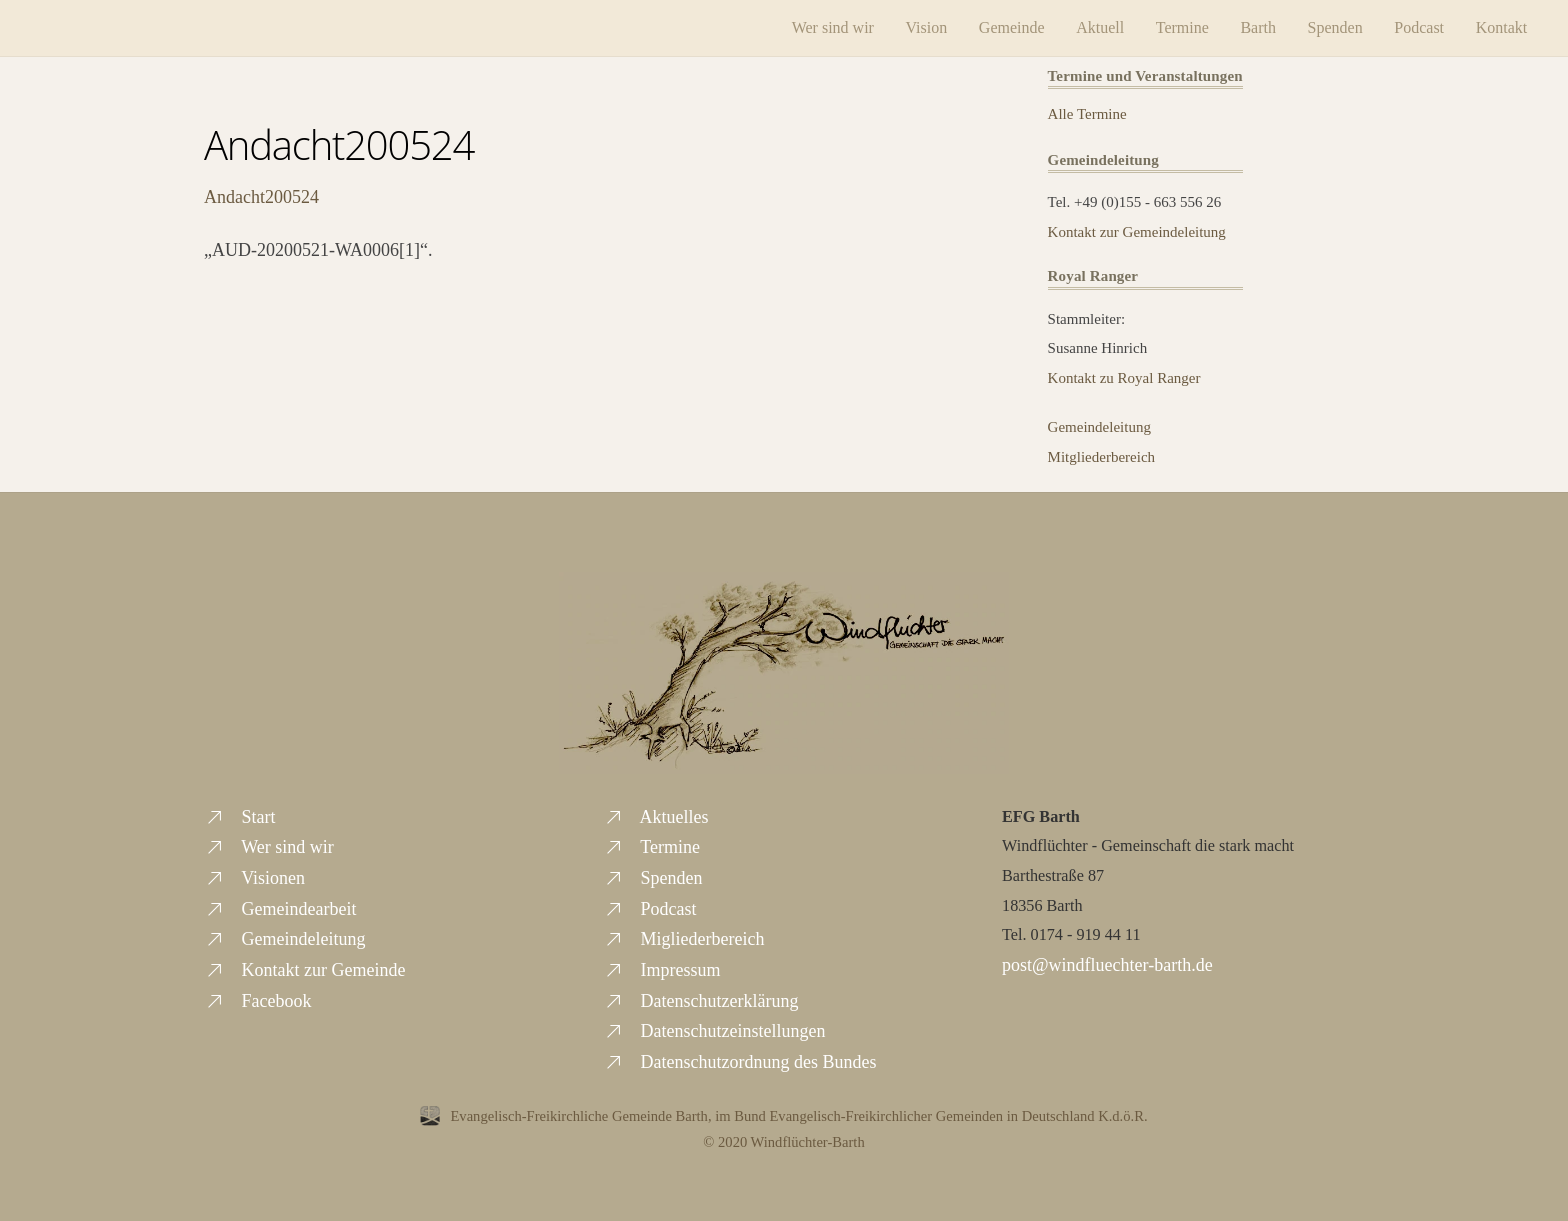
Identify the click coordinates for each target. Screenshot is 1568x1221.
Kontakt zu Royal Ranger (1124, 378)
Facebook (257, 1001)
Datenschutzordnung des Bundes (739, 1062)
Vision (927, 27)
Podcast (1419, 27)
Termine (1182, 27)
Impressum (662, 970)
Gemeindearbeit (280, 909)
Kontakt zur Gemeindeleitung (1137, 232)
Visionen (254, 878)
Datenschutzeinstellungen (714, 1031)
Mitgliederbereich (1101, 457)
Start (240, 817)
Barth (1258, 27)
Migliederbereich (683, 939)
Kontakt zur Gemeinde (304, 970)
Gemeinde (1012, 27)
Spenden (1335, 27)
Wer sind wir (833, 27)
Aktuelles (656, 817)
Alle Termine (1087, 114)
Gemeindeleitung (1099, 427)
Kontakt (1502, 27)
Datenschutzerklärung (700, 1001)
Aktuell (1100, 27)
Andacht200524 (339, 144)
